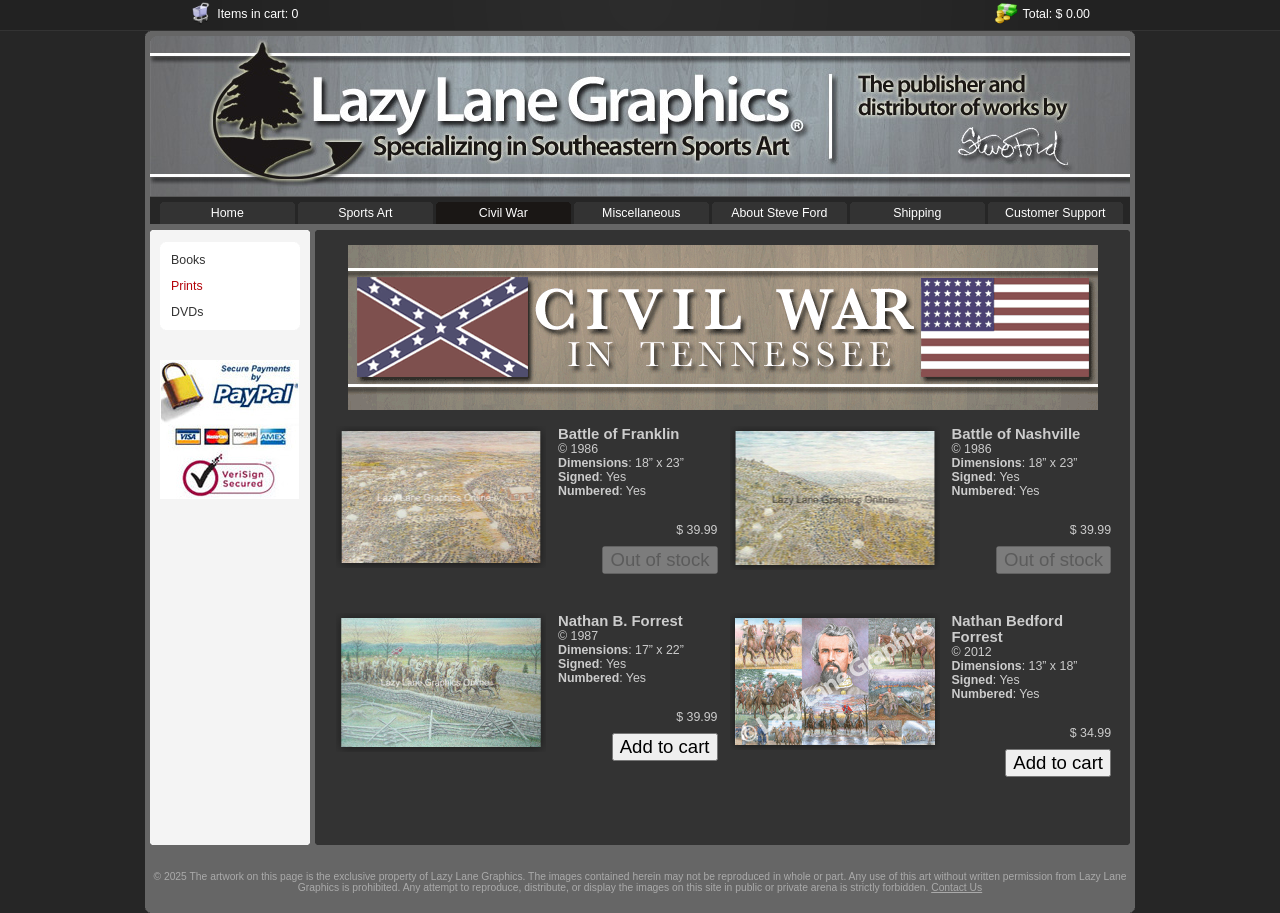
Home (227, 211)
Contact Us (956, 887)
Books (188, 260)
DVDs (187, 312)
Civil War (503, 211)
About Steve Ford (779, 211)
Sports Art (365, 211)
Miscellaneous (641, 211)
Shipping (917, 211)
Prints (187, 286)
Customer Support (1055, 211)
